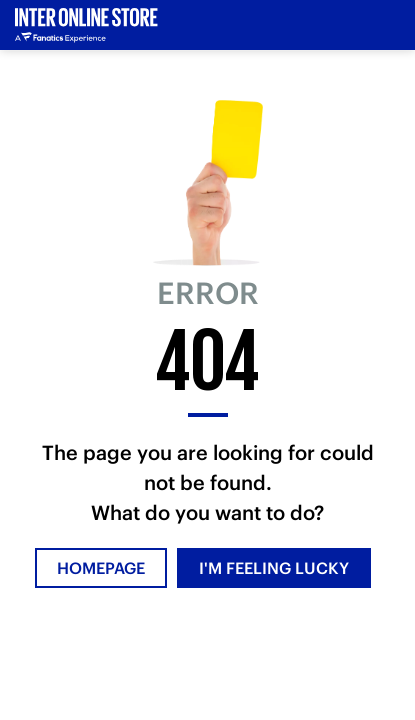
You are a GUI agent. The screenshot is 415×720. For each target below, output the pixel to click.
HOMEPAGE (101, 568)
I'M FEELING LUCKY (274, 568)
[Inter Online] (86, 25)
